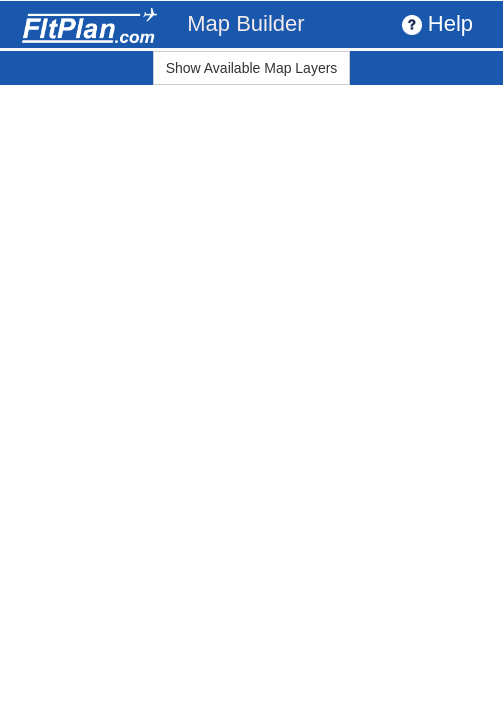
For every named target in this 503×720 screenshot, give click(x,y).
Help (437, 23)
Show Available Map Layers (252, 68)
